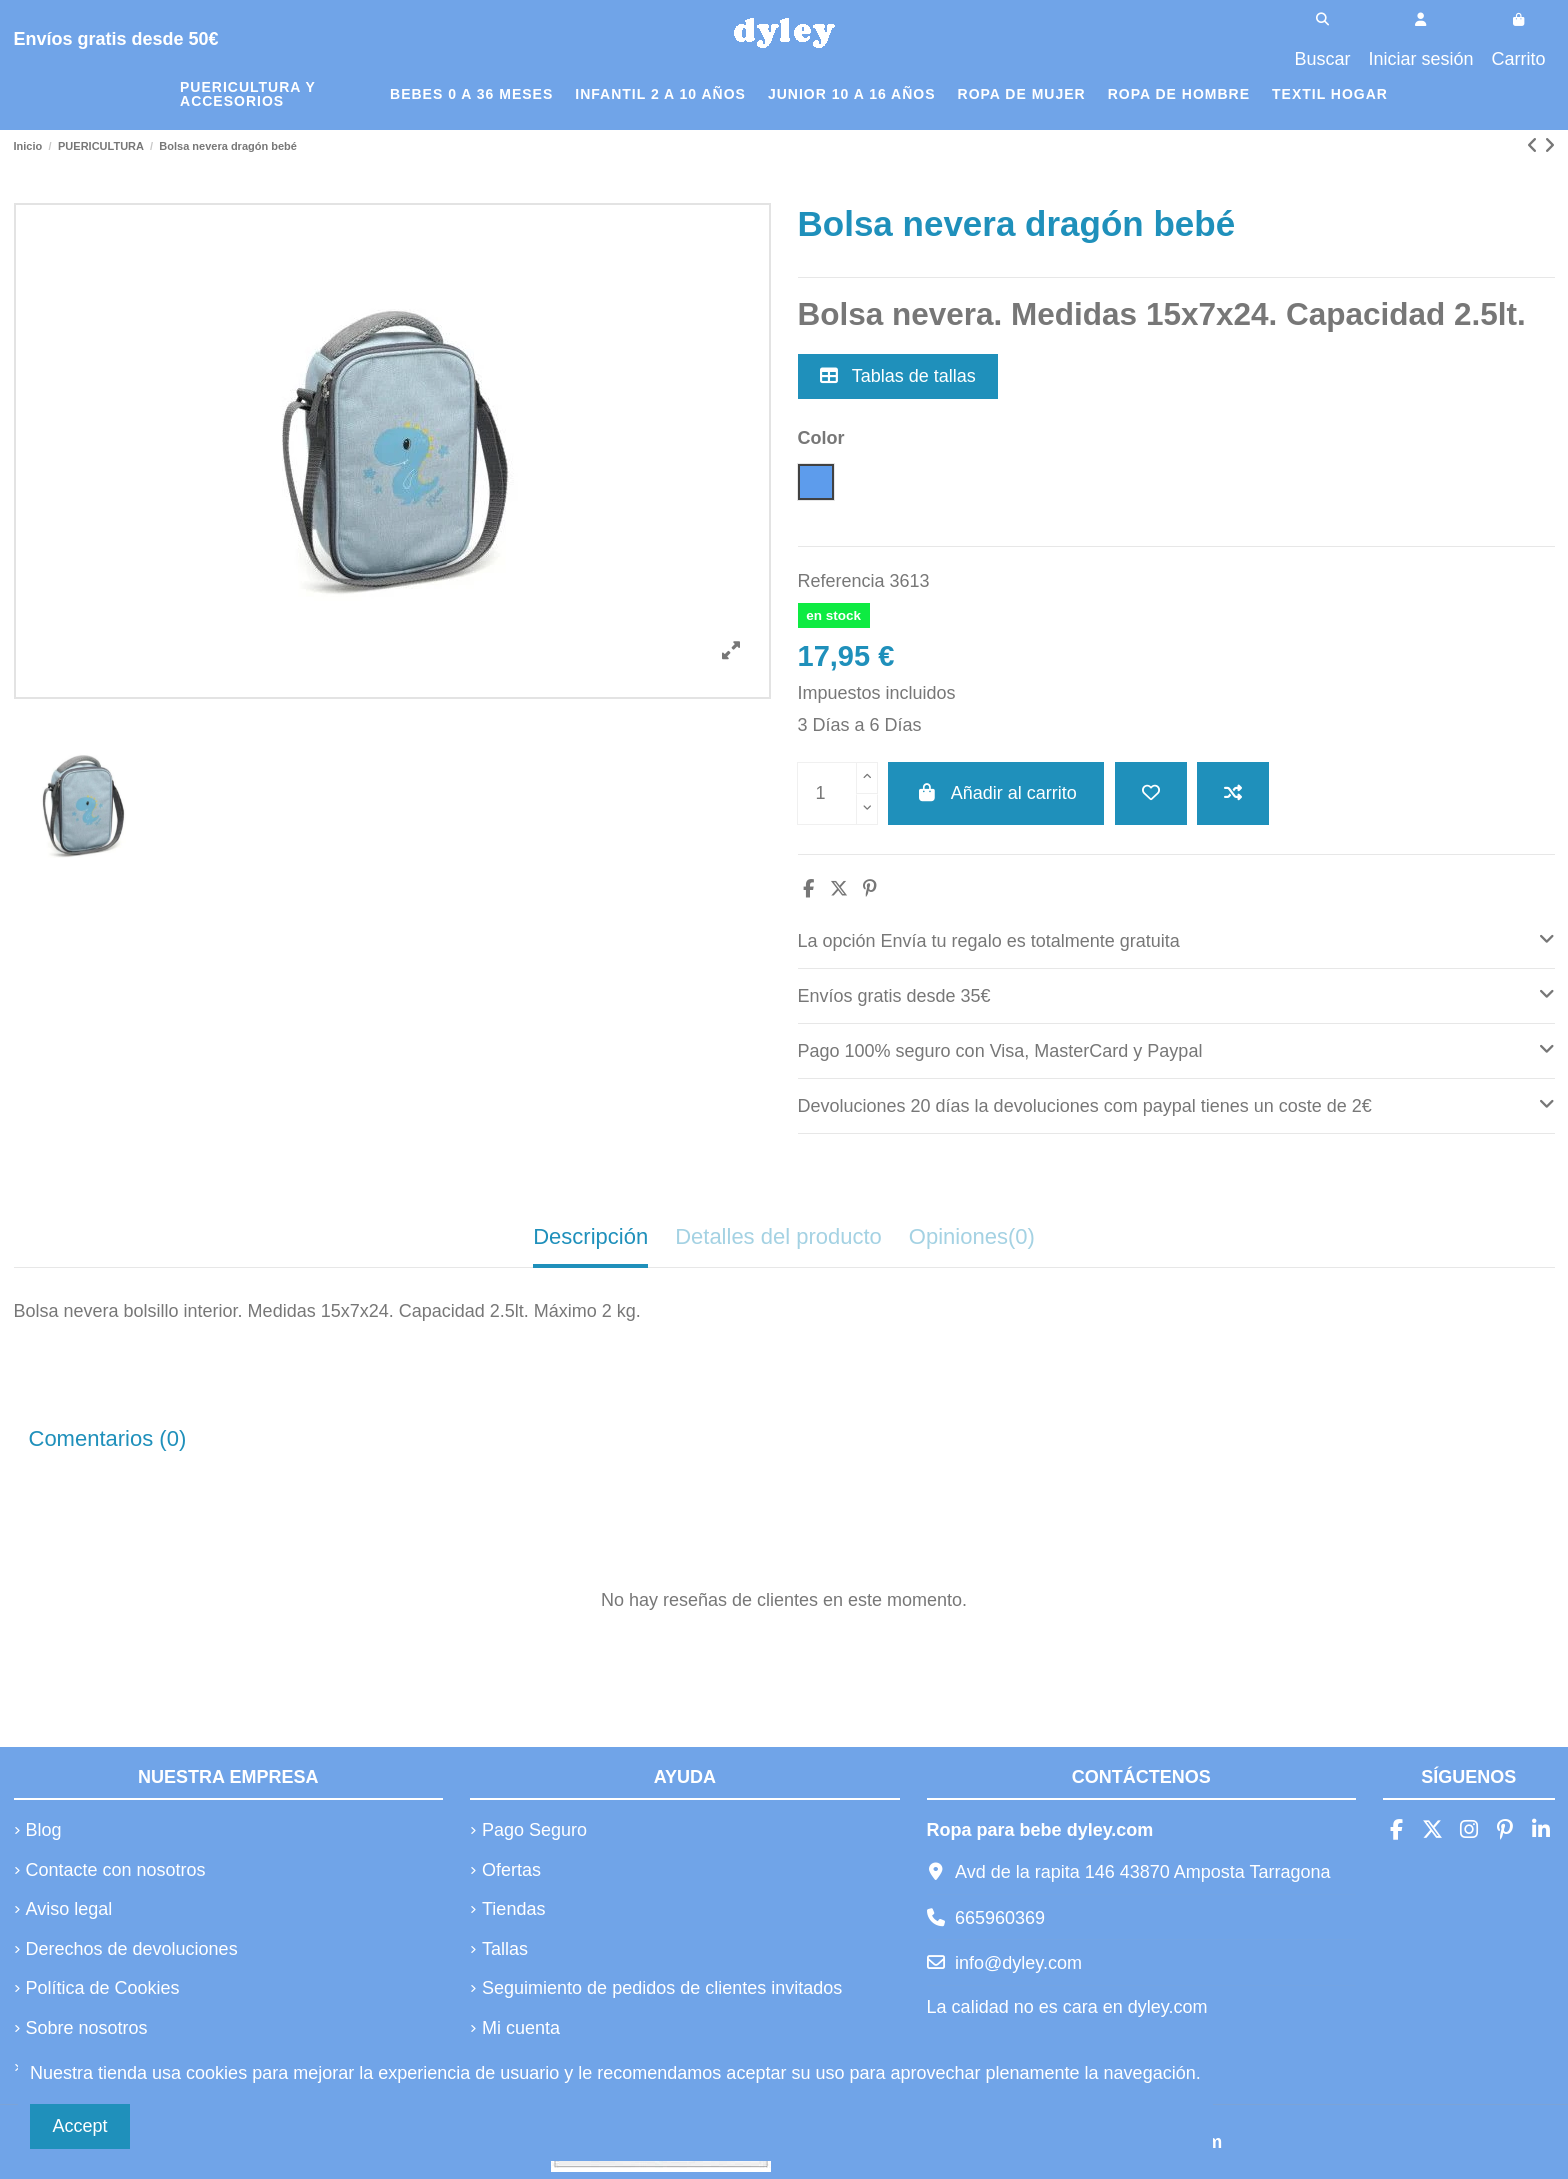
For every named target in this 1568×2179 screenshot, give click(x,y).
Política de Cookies (103, 1988)
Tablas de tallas (898, 376)
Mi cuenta (521, 2028)
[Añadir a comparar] (1233, 793)
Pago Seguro (534, 1830)
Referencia (841, 581)
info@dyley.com (1018, 1963)
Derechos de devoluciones (132, 1949)
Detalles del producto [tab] (778, 1236)
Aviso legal (69, 1909)
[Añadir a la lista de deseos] (1151, 793)
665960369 (1000, 1918)
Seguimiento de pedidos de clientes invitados (662, 1988)
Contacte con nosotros (116, 1870)
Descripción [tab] (590, 1236)
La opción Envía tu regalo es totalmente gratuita (1176, 938)
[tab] (1176, 941)
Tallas (505, 1949)
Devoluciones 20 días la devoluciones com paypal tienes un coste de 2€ (1176, 1103)
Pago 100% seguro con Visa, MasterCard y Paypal (1176, 1048)
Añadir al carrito (996, 793)
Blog (44, 1830)
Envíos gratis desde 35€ (1176, 993)
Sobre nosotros (87, 2028)
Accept (80, 2126)
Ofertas (511, 1870)
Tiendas (513, 1909)
